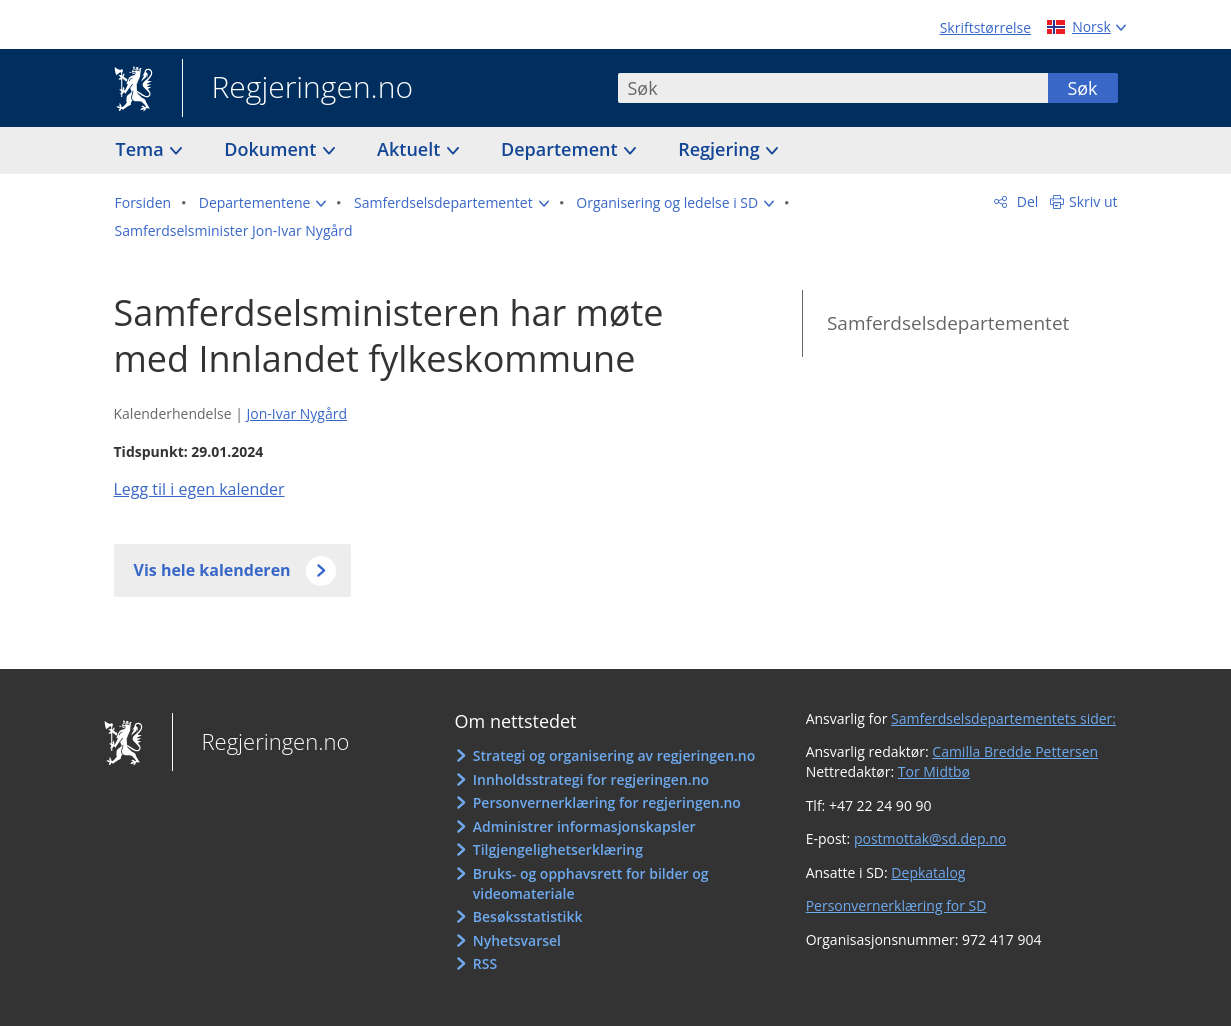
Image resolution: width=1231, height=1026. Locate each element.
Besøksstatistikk (528, 916)
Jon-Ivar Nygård (296, 413)
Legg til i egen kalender (199, 489)
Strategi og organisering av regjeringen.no (614, 755)
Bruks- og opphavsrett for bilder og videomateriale (591, 883)
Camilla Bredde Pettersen (1015, 751)
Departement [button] (561, 149)
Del (1025, 201)
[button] (263, 203)
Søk (1082, 88)
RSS (485, 963)
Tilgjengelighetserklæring (558, 849)
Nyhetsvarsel (517, 940)
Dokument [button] (272, 149)
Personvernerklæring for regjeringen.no (607, 802)
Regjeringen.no (298, 89)
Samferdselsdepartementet (948, 323)
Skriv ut (1093, 201)
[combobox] (833, 88)
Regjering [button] (721, 149)
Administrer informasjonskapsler (584, 826)
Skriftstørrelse (985, 27)
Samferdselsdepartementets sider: (1003, 718)
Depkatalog (928, 872)
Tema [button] (142, 149)
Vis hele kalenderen (212, 570)
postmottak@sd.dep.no (930, 838)
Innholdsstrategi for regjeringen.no (591, 779)
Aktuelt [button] (411, 149)
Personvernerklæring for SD (896, 905)
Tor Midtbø (934, 771)
